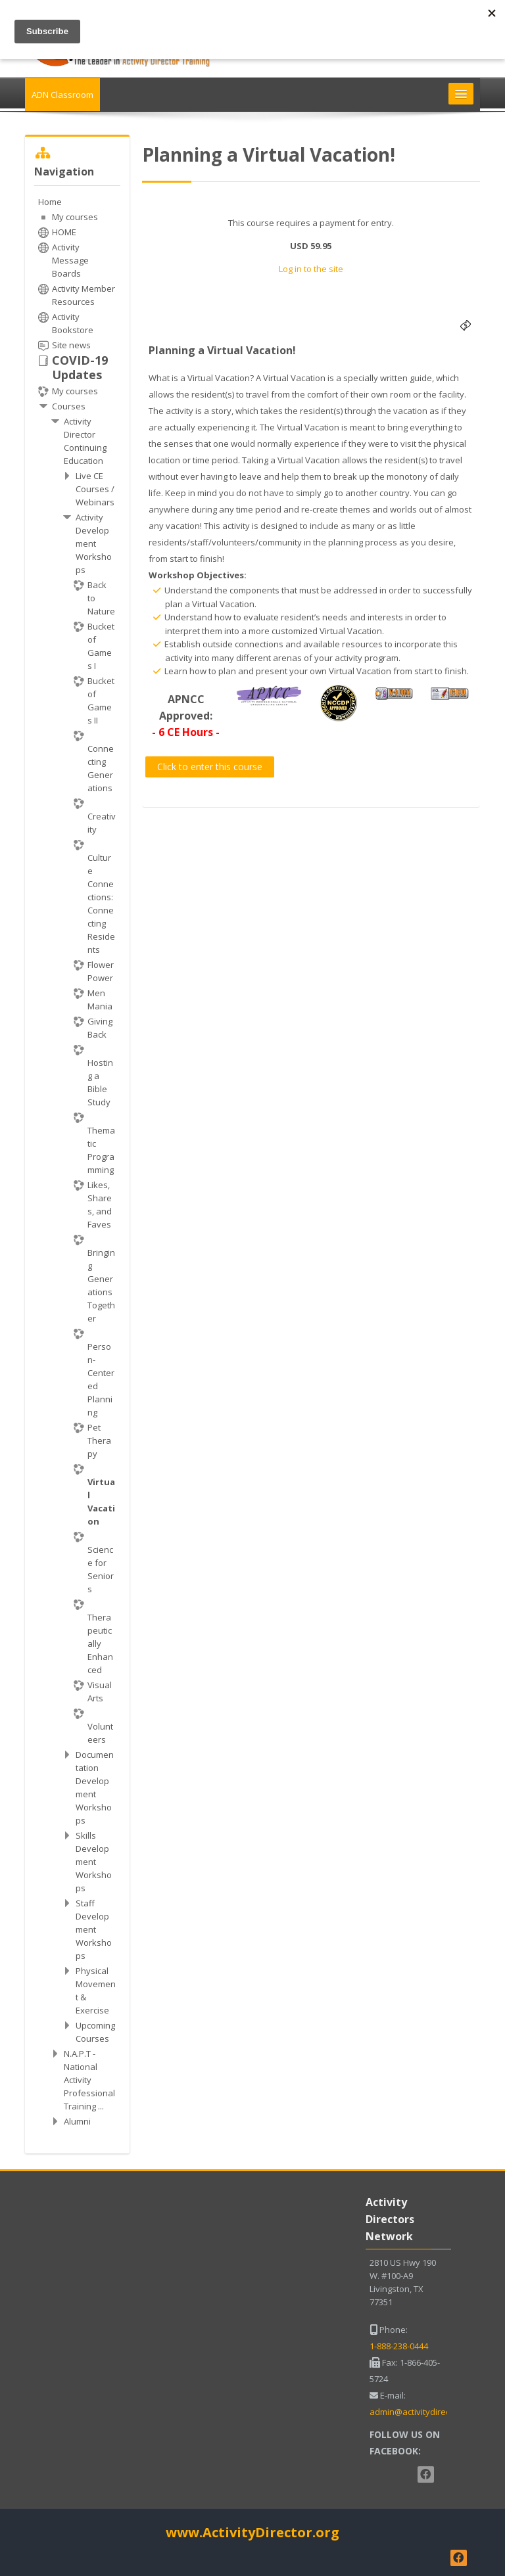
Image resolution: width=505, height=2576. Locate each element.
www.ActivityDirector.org (252, 2532)
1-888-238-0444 (399, 2346)
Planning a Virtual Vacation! (222, 350)
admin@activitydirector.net (423, 2412)
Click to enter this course (209, 766)
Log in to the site (311, 269)
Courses (68, 406)
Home (50, 202)
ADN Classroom (62, 95)
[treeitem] (77, 1161)
